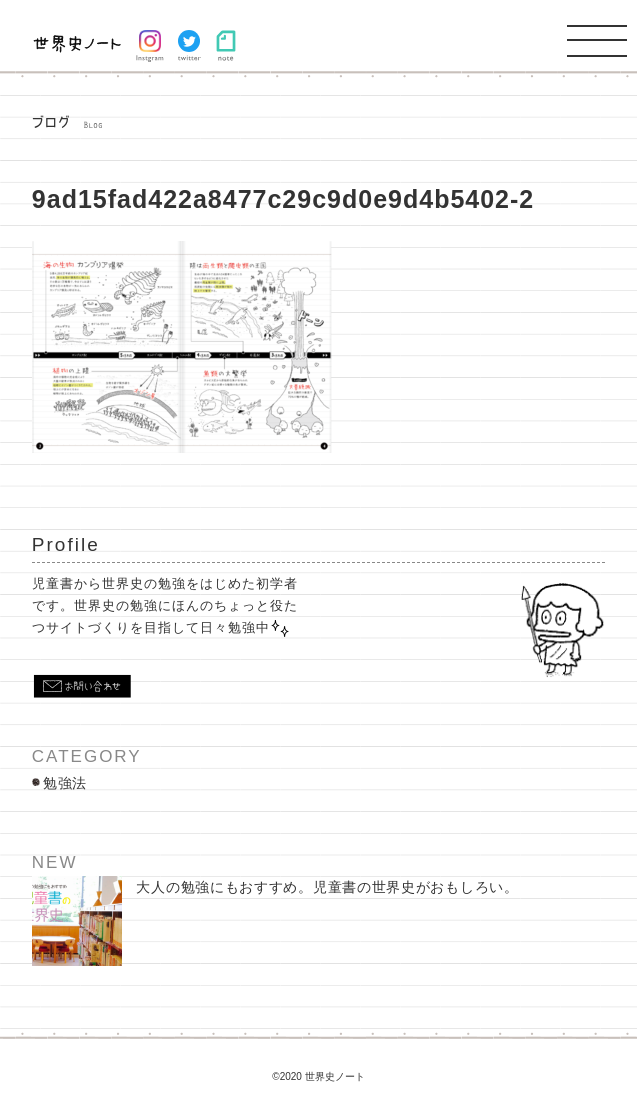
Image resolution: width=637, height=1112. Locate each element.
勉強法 (65, 783)
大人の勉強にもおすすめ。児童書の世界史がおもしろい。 (275, 921)
